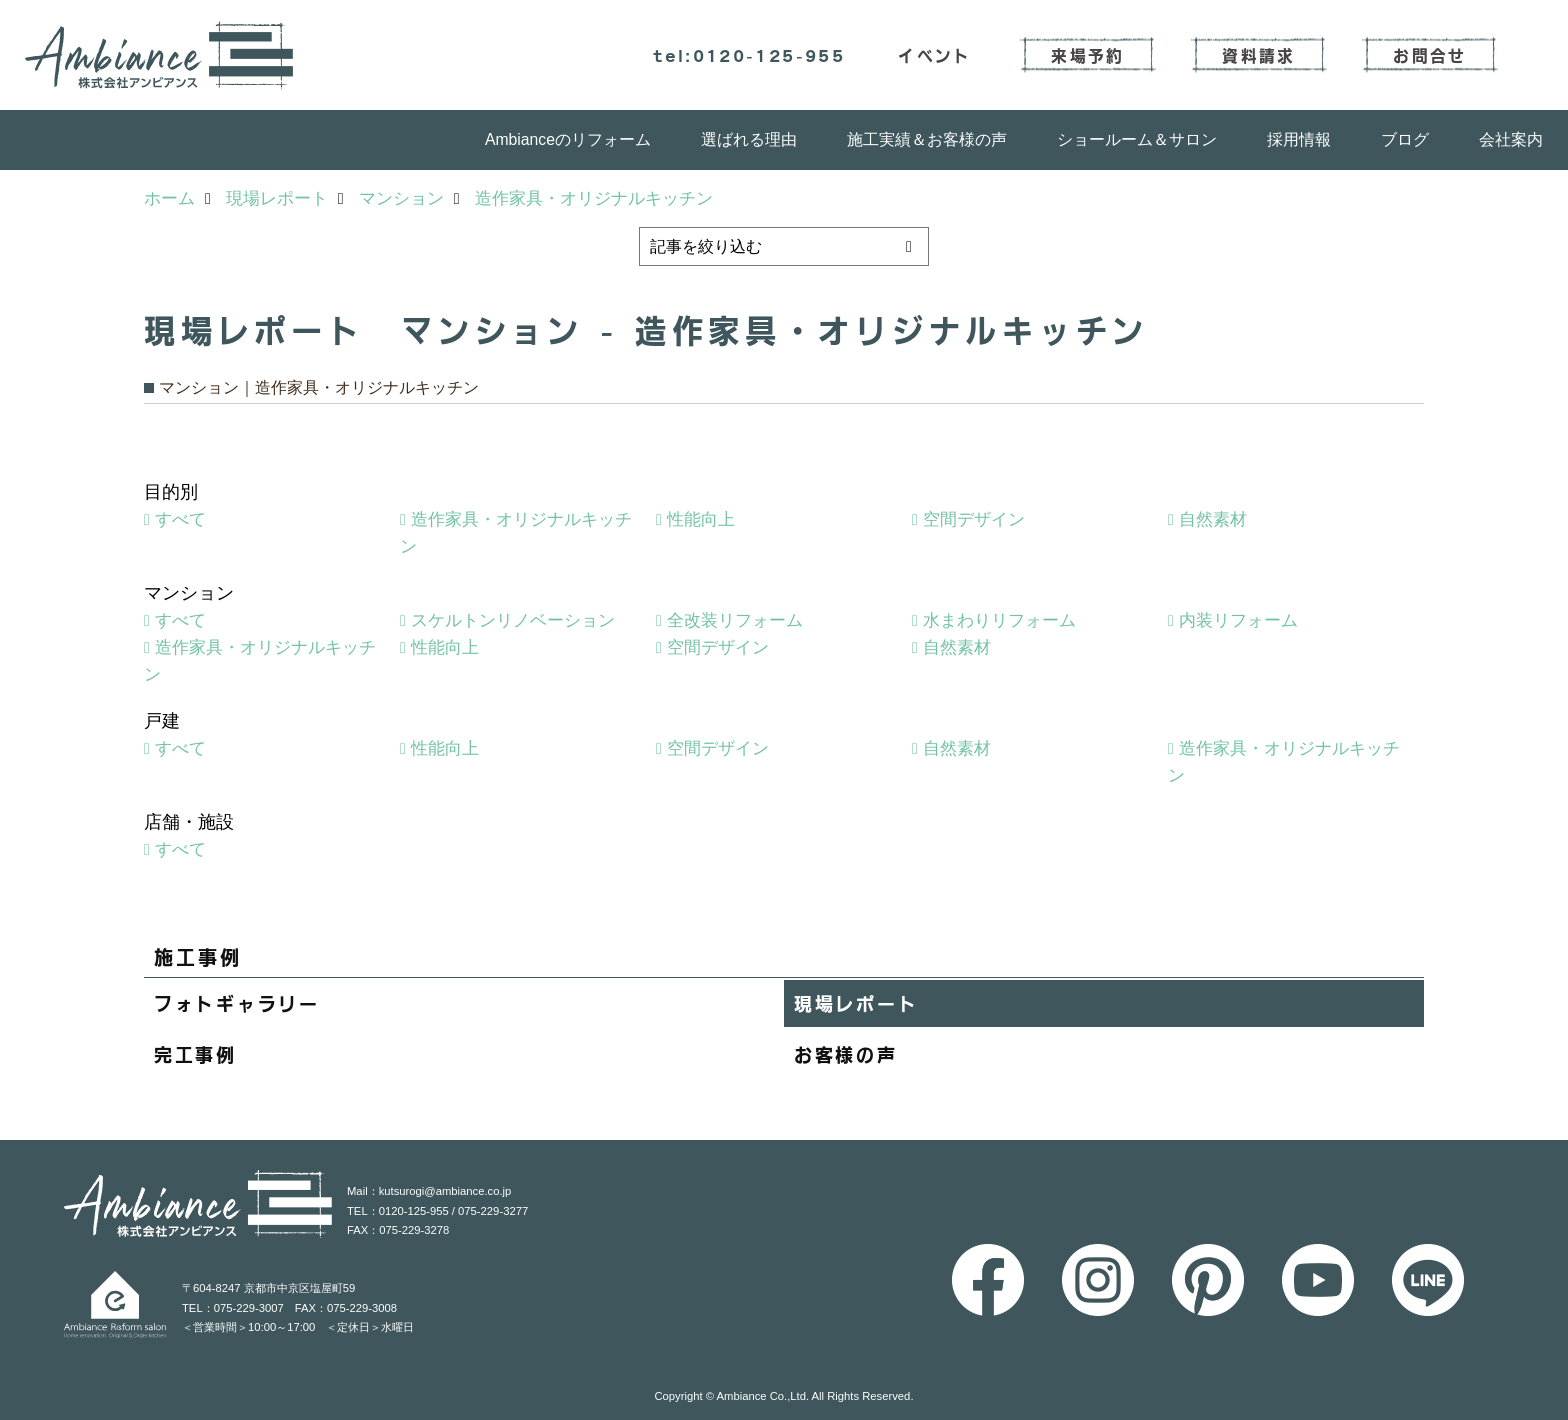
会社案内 (1511, 139)
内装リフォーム (1238, 620)
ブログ (1405, 139)
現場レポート (856, 1003)
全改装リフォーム (735, 620)
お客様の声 (846, 1054)
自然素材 (1213, 519)
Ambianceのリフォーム (568, 139)
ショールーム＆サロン (1137, 139)
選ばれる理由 (749, 139)
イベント (934, 55)
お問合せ (1429, 55)
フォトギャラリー (237, 1003)
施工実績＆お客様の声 (927, 139)
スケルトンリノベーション (513, 620)
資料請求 (1258, 55)
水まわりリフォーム (999, 620)
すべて (180, 519)
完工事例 (195, 1054)
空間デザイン (974, 519)
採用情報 (1299, 139)
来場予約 (1087, 55)
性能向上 (701, 519)
